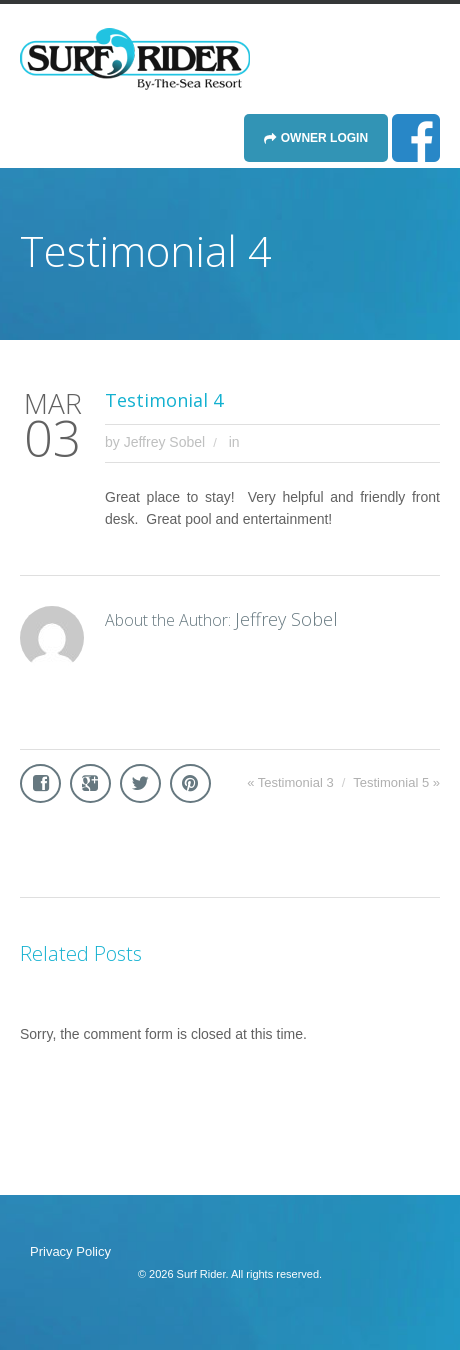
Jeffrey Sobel (164, 442)
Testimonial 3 (296, 782)
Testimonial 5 (391, 782)
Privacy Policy (70, 1251)
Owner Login (324, 138)
